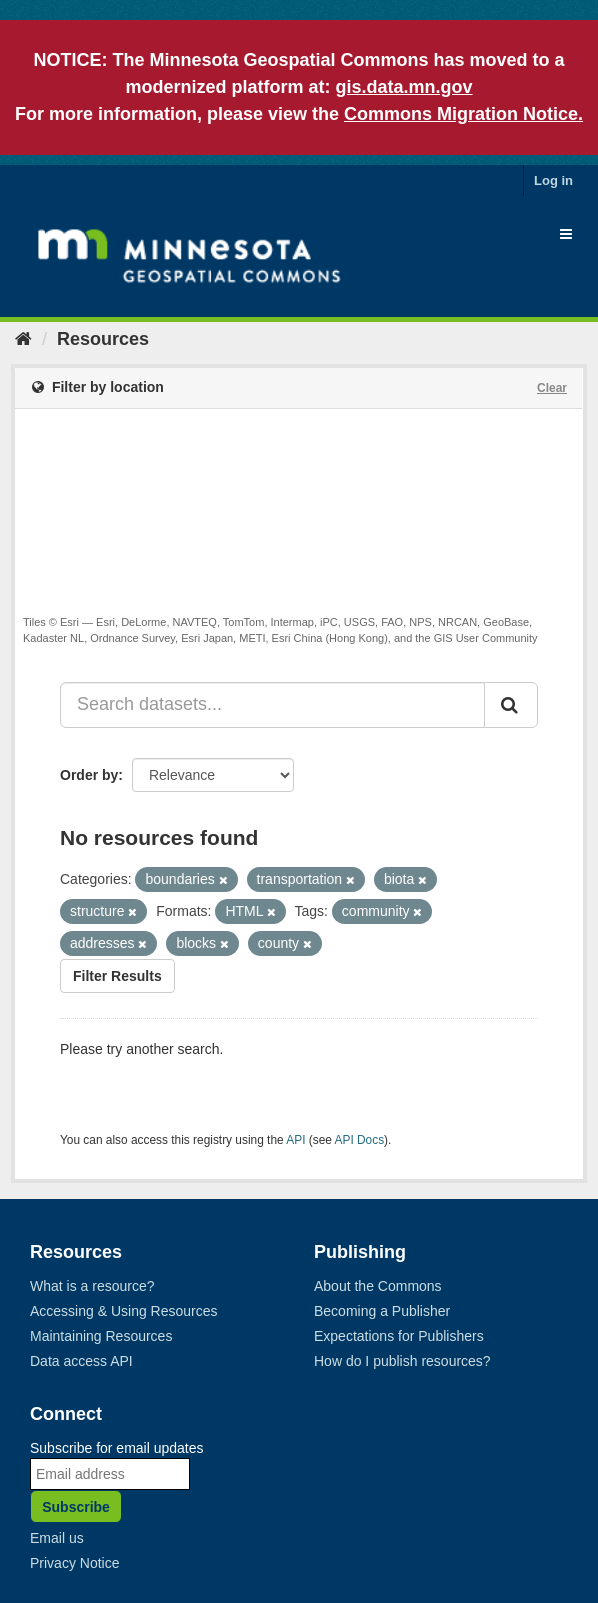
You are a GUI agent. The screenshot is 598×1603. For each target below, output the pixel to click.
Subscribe (76, 1507)
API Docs (360, 1140)
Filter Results (117, 976)
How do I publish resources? (402, 1361)
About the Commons (378, 1286)
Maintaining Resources (101, 1336)
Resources (103, 339)
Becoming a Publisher (382, 1311)
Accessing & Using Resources (124, 1311)
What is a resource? (92, 1286)
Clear (552, 388)
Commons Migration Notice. (463, 114)
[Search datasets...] (272, 705)
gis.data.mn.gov (403, 87)
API (295, 1140)
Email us (57, 1538)
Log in (553, 180)
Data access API (81, 1361)
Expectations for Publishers (399, 1336)
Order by (89, 775)
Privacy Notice (74, 1563)
